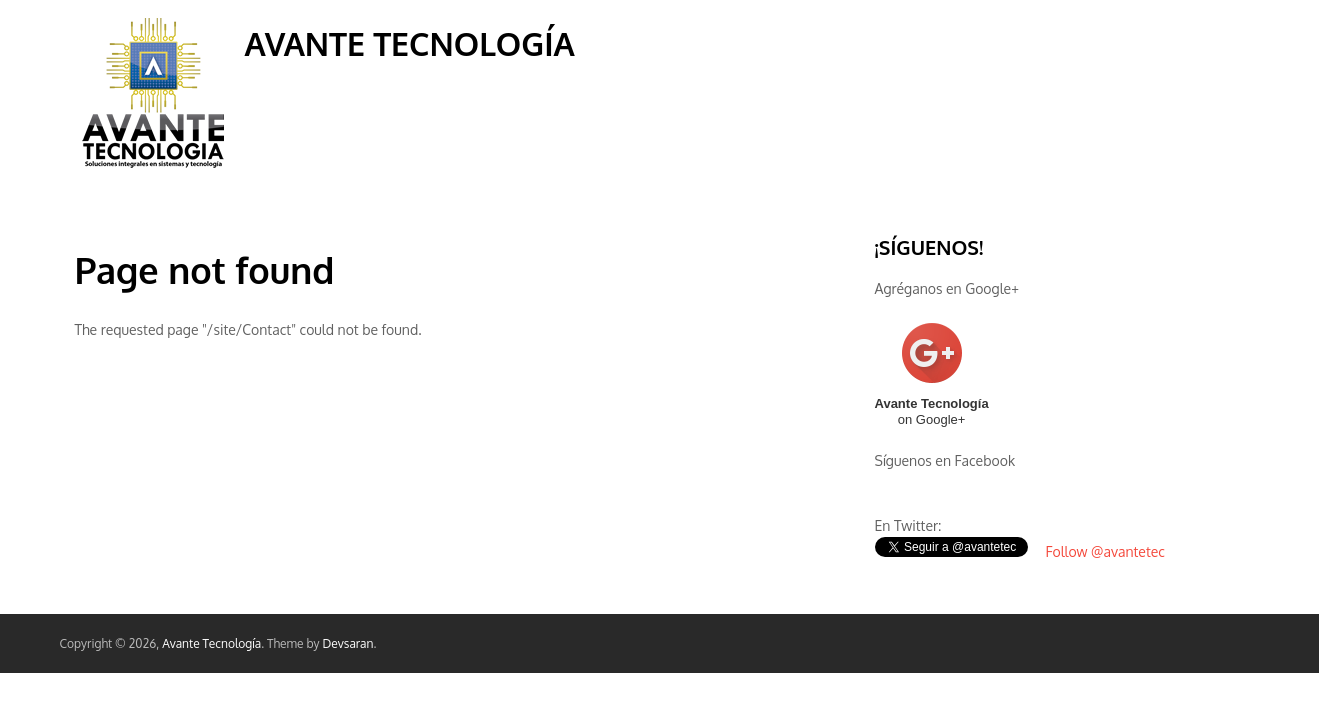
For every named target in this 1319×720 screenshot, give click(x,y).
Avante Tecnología (410, 43)
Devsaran (347, 643)
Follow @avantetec (1105, 551)
